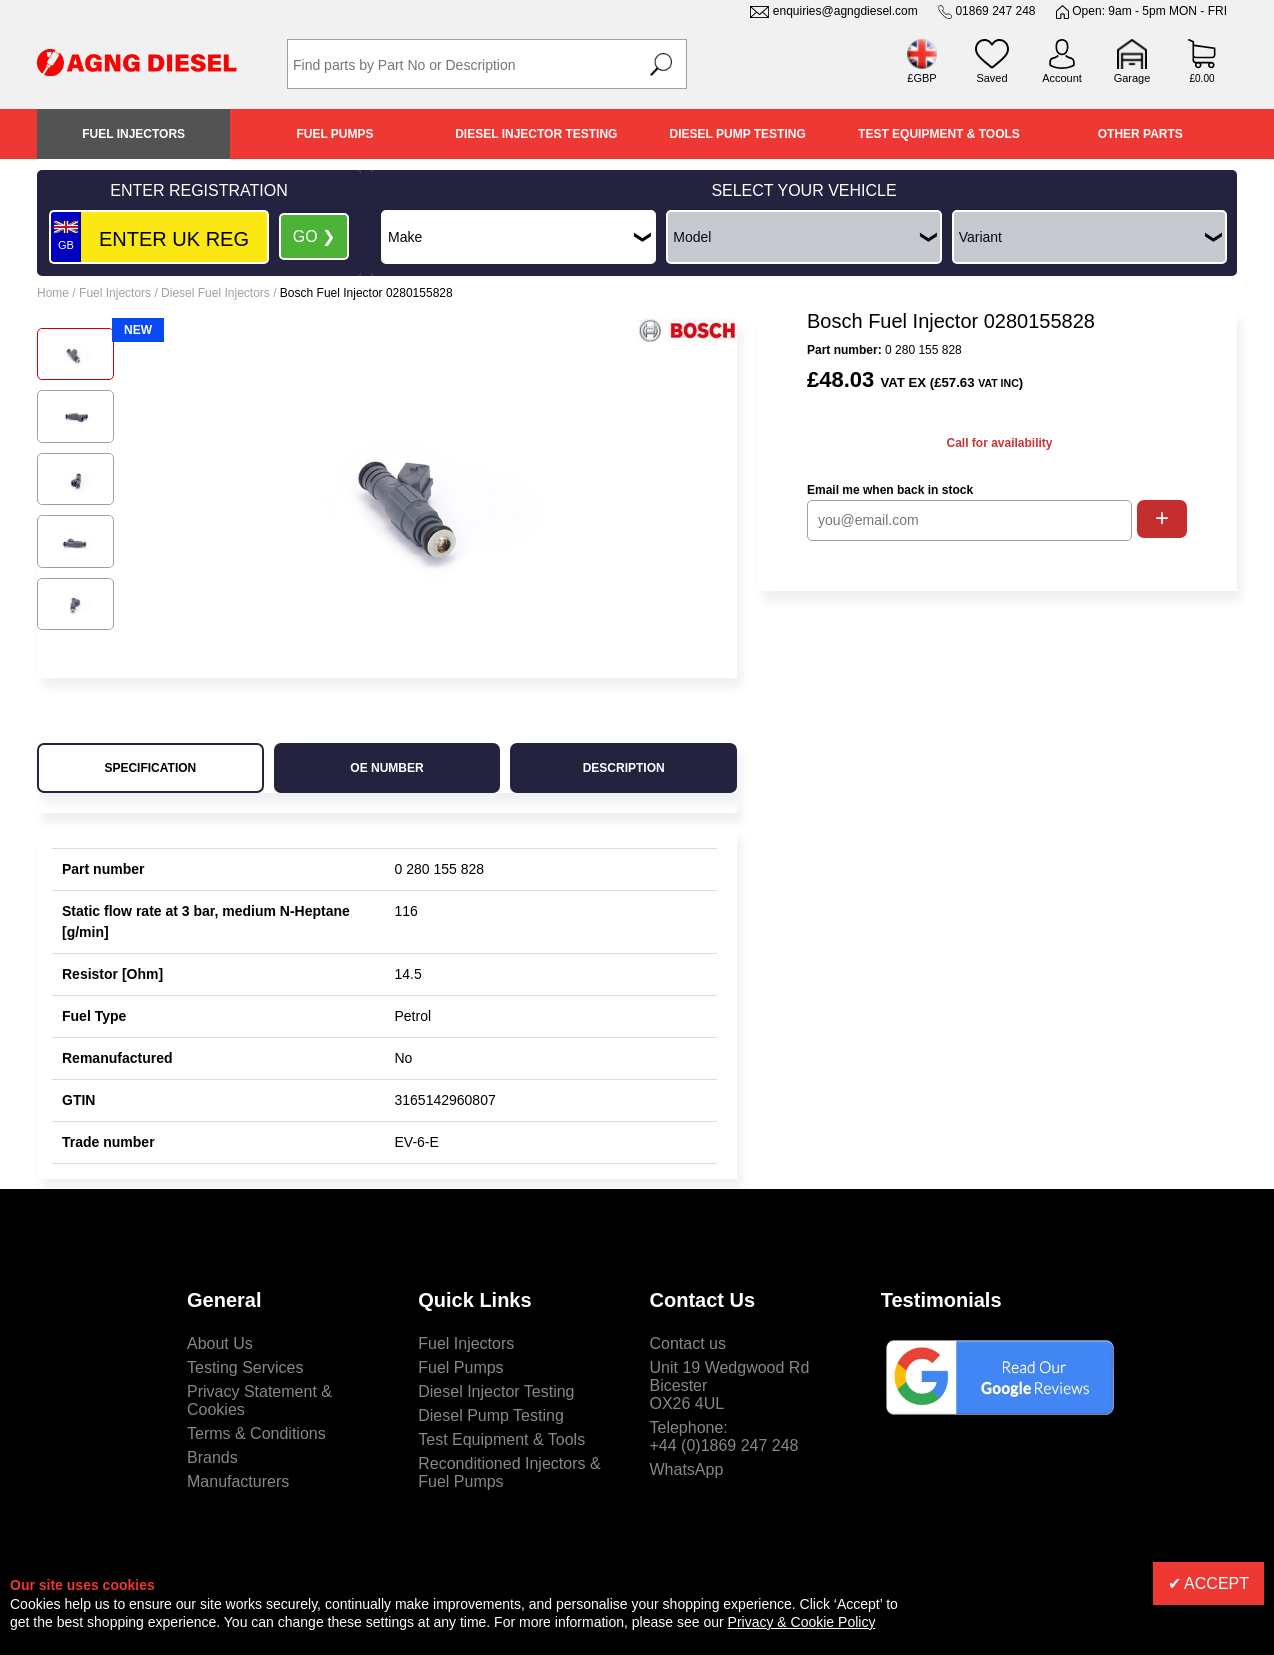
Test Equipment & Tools (939, 134)
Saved (991, 78)
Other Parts (1140, 134)
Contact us (688, 1343)
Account (1062, 78)
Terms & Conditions (256, 1433)
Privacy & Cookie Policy (802, 1622)
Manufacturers (238, 1481)
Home (53, 293)
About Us (220, 1343)
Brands (212, 1457)
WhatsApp (687, 1469)
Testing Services (245, 1367)
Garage (1132, 78)
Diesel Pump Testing (738, 134)
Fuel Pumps (334, 134)
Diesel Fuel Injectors (215, 293)
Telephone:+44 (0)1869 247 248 (724, 1436)
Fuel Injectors (133, 134)
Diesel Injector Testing (536, 134)
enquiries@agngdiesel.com (845, 11)
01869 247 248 (995, 11)
